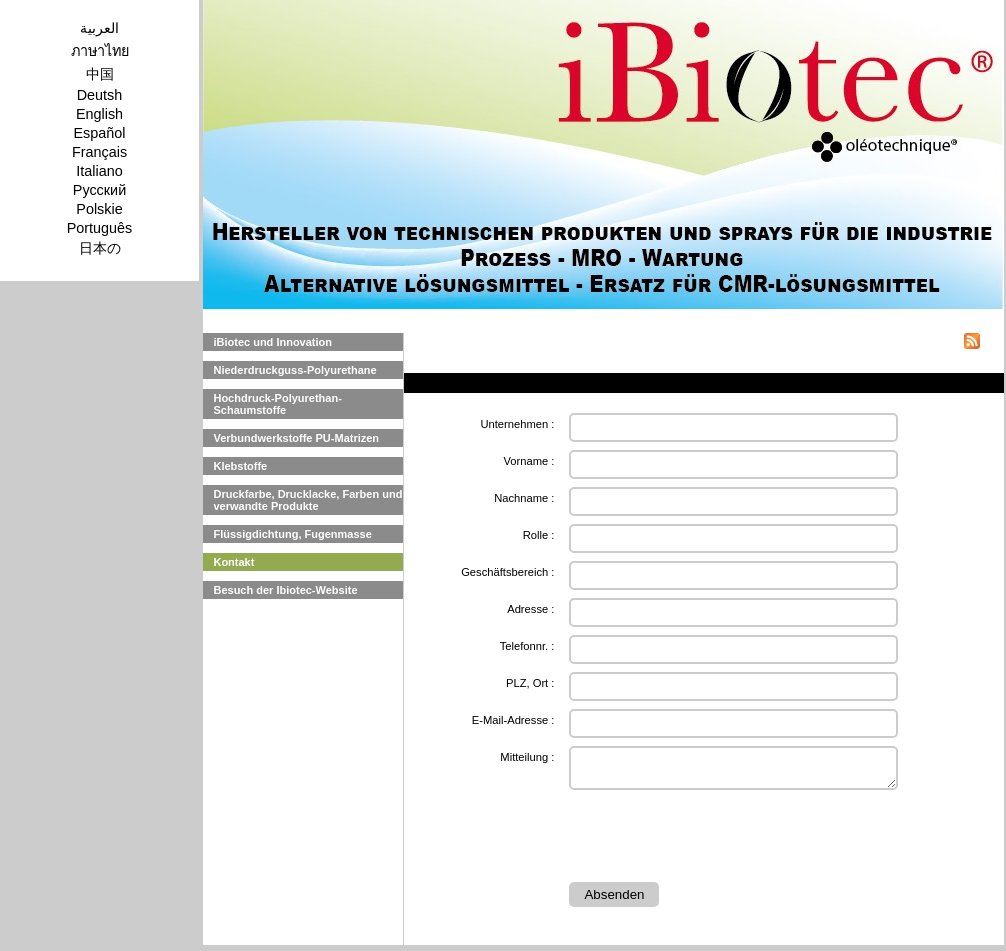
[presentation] (721, 839)
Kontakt (233, 562)
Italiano (99, 171)
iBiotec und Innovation (272, 342)
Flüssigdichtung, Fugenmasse (292, 534)
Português (100, 228)
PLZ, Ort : (530, 683)
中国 (100, 74)
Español (99, 133)
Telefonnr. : (527, 646)
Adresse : (530, 609)
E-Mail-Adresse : (513, 720)
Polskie (99, 209)
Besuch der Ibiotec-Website (285, 590)
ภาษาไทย (100, 51)
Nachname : (524, 498)
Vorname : (528, 461)
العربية (99, 28)
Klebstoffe (240, 466)
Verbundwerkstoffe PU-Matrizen (296, 438)
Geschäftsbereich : (507, 572)
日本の (100, 248)
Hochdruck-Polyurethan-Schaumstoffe (277, 404)
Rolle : (539, 535)
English (99, 114)
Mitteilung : (527, 757)
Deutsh (100, 95)
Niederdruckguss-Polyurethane (294, 370)
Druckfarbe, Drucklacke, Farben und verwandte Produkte (307, 500)
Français (99, 152)
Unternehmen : (517, 424)
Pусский (99, 190)
